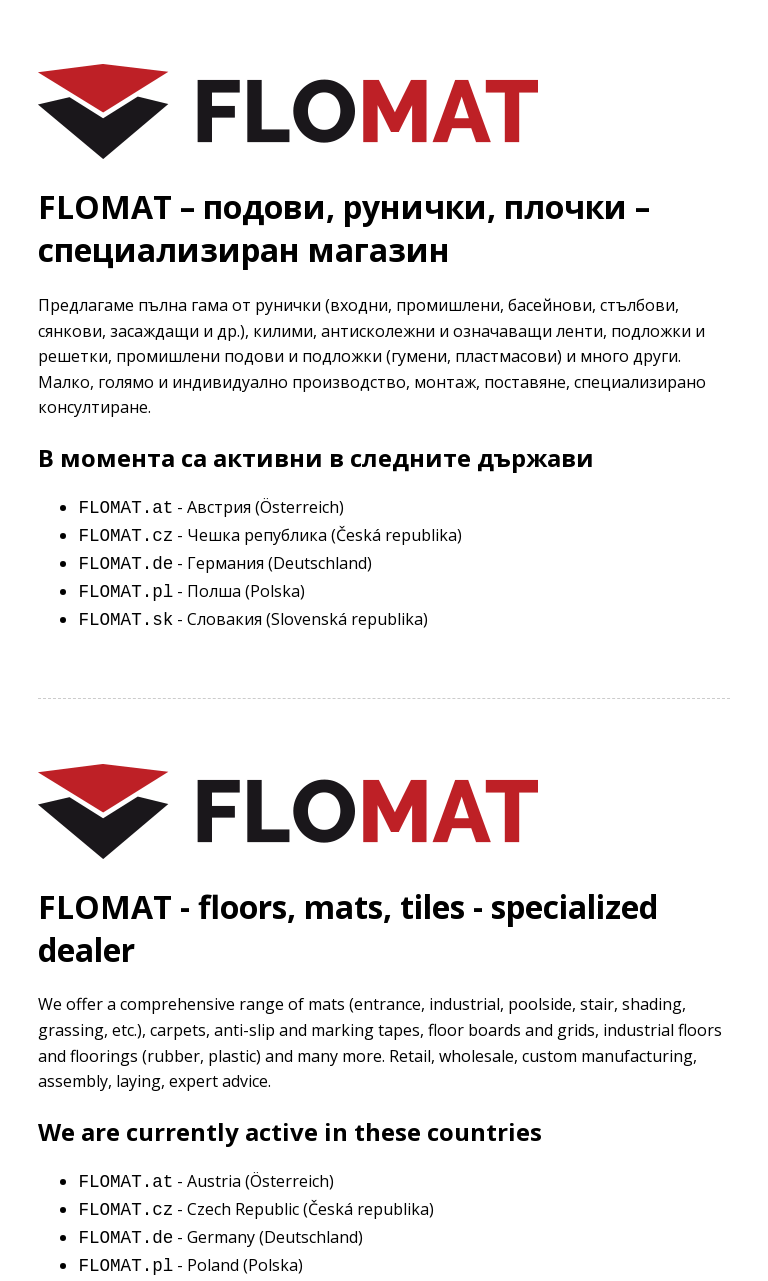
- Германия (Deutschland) (225, 566)
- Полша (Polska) (191, 594)
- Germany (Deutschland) (220, 1242)
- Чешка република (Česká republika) (270, 537)
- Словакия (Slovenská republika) (253, 623)
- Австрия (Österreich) (211, 509)
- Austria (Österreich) (206, 1185)
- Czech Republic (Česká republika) (256, 1213)
